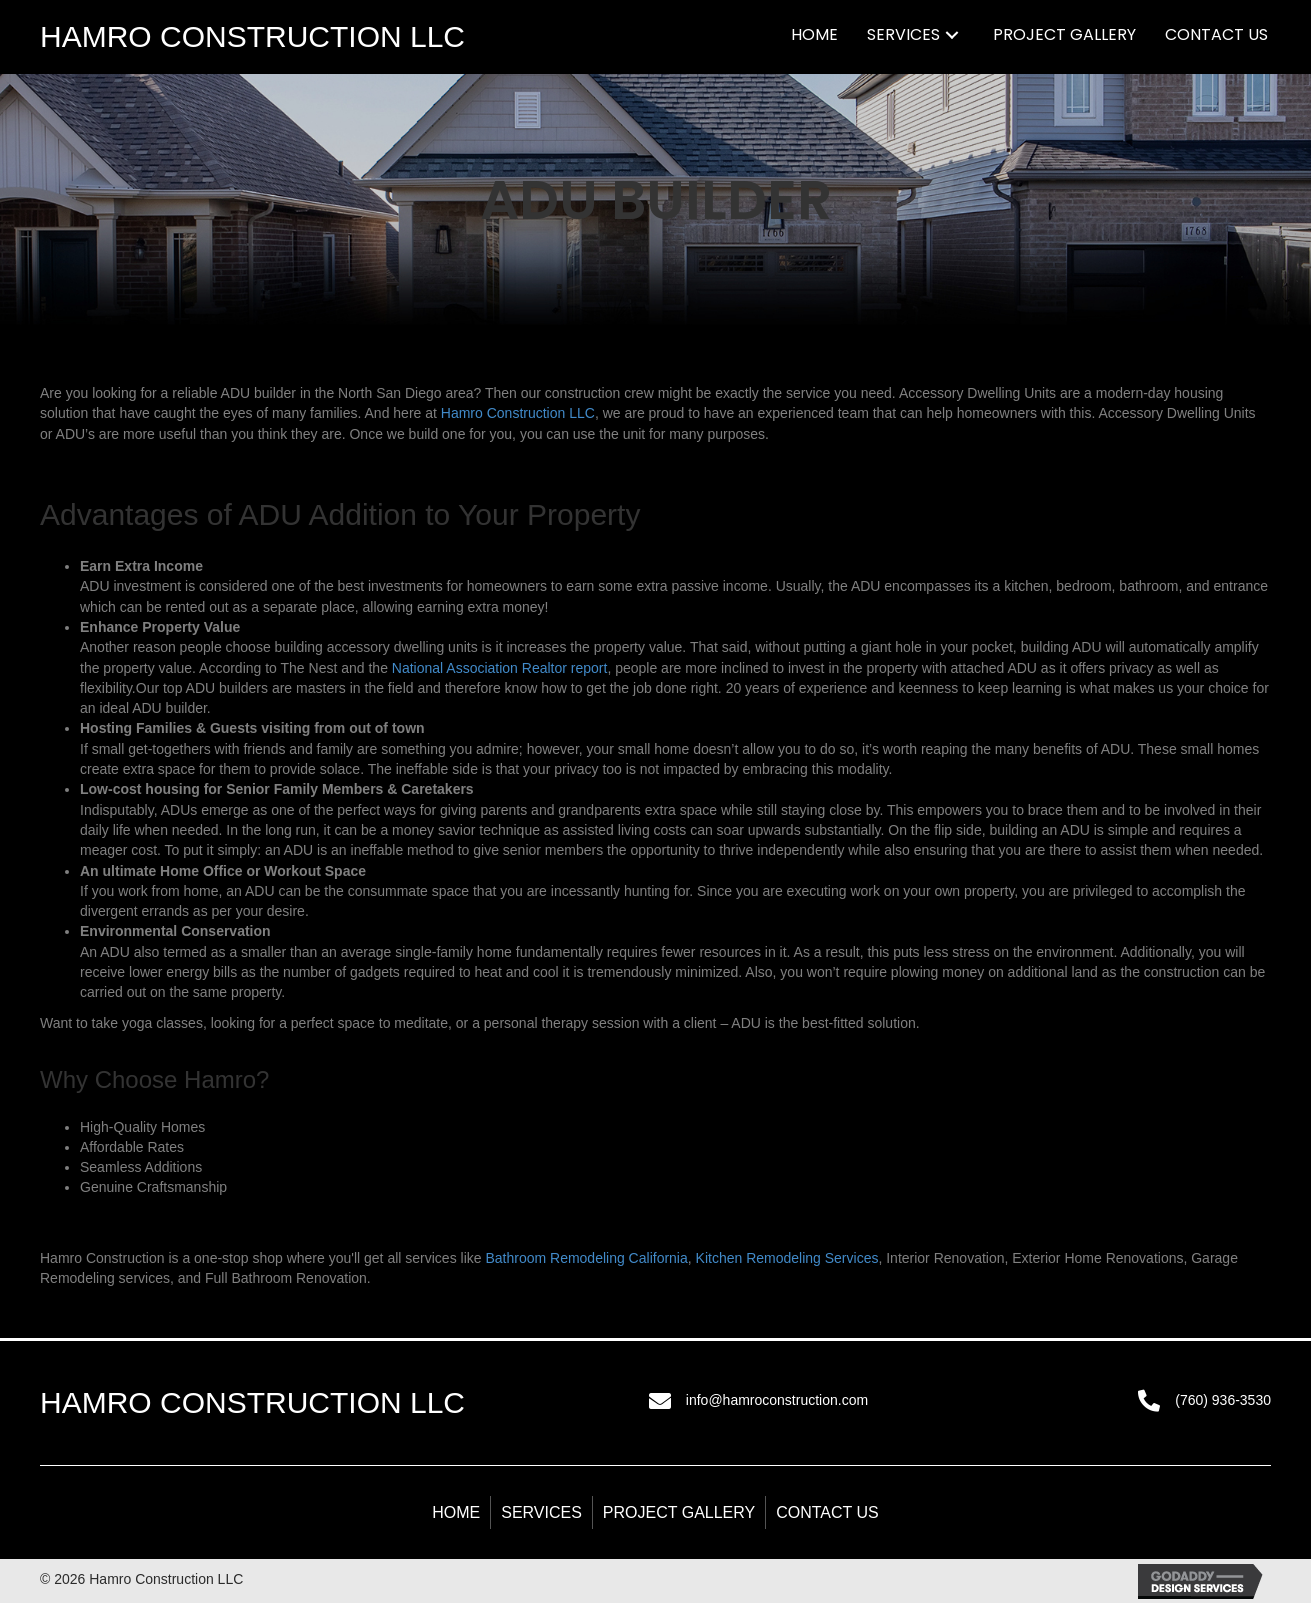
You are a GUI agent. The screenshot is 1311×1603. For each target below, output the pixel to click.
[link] (814, 34)
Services (541, 1512)
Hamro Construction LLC (518, 413)
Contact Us (827, 1512)
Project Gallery (679, 1512)
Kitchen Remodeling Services (787, 1258)
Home (456, 1512)
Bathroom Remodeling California (586, 1258)
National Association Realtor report (500, 668)
